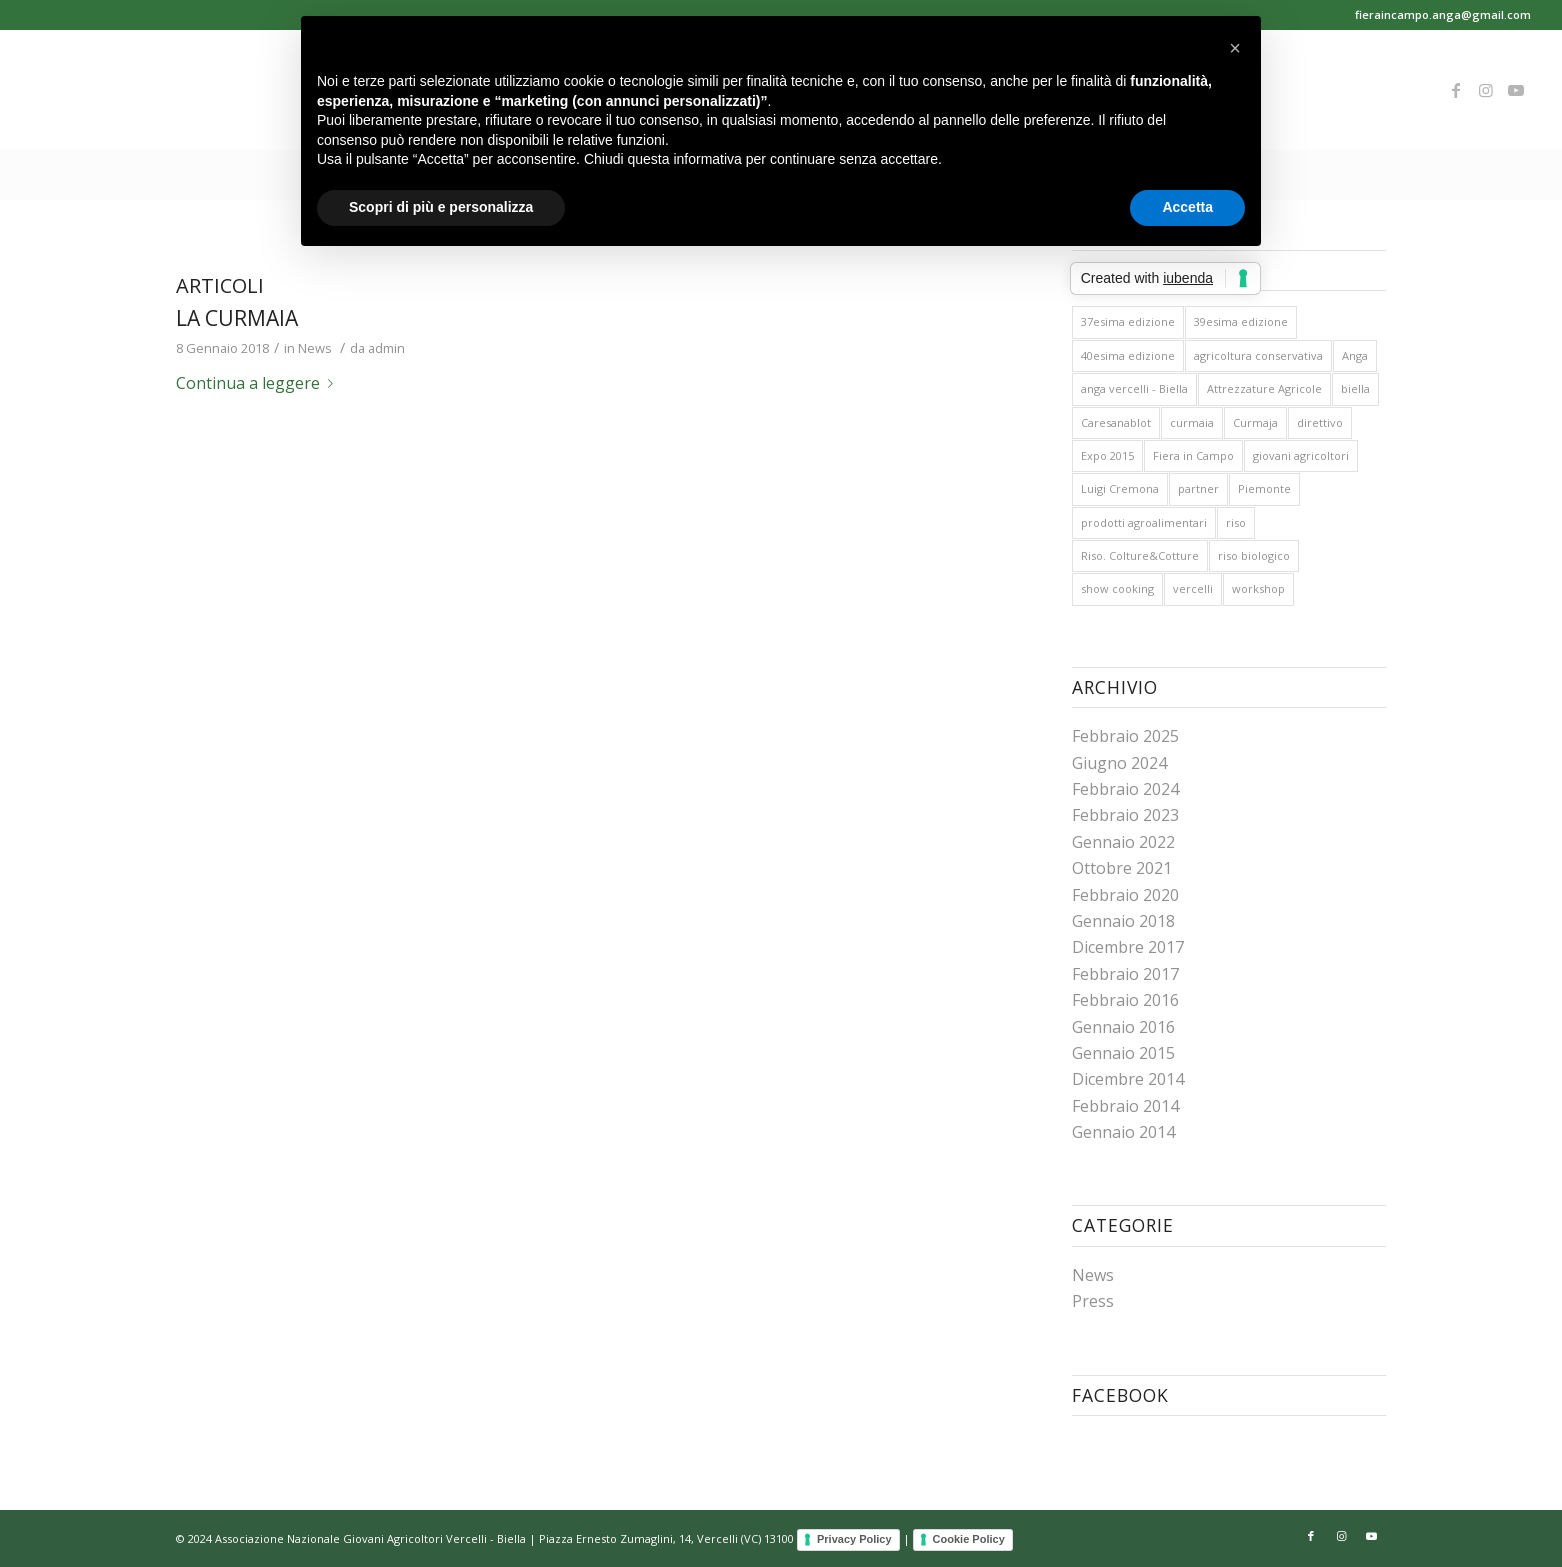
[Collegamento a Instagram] (1486, 90)
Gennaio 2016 (1123, 1027)
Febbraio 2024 (1125, 789)
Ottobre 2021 (1122, 868)
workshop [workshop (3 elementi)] (1258, 588)
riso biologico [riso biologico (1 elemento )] (1254, 555)
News (315, 348)
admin (386, 348)
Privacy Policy (854, 1539)
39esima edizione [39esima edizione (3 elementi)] (1241, 321)
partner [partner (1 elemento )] (1198, 488)
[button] (1235, 48)
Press (1093, 1301)
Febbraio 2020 (1125, 895)
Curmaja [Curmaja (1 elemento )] (1255, 422)
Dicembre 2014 (1128, 1079)
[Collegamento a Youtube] (1516, 90)
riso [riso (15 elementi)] (1236, 522)
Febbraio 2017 (1125, 974)
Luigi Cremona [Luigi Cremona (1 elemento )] (1120, 488)
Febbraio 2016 (1125, 1000)
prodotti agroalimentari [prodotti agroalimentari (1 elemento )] (1144, 522)
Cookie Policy (969, 1539)
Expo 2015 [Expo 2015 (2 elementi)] (1107, 455)
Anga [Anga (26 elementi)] (1355, 355)
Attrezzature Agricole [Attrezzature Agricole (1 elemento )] (1264, 388)
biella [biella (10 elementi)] (1355, 388)
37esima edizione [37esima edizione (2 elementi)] (1128, 321)
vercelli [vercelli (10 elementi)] (1193, 588)
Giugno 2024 (1119, 763)
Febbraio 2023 (1125, 815)
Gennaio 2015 (1123, 1053)
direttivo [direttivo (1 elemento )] (1320, 422)
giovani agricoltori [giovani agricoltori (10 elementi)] (1301, 455)
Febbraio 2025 (1125, 736)
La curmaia (237, 318)
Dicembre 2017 (1128, 947)
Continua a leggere (258, 383)
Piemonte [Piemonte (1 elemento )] (1264, 488)
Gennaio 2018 (1123, 921)
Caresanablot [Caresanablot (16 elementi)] (1116, 422)
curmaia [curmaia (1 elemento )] (1192, 422)
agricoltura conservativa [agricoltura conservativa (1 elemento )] (1258, 355)
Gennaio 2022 (1123, 842)
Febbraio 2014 (1125, 1106)
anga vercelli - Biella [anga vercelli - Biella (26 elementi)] (1134, 388)
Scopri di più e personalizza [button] (441, 207)
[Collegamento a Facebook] (1456, 90)
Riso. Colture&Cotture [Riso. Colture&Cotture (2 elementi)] (1140, 555)
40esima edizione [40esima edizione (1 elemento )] (1128, 355)
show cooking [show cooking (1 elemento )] (1117, 588)
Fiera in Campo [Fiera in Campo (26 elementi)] (1193, 455)
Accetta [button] (1187, 207)
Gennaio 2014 (1123, 1132)
